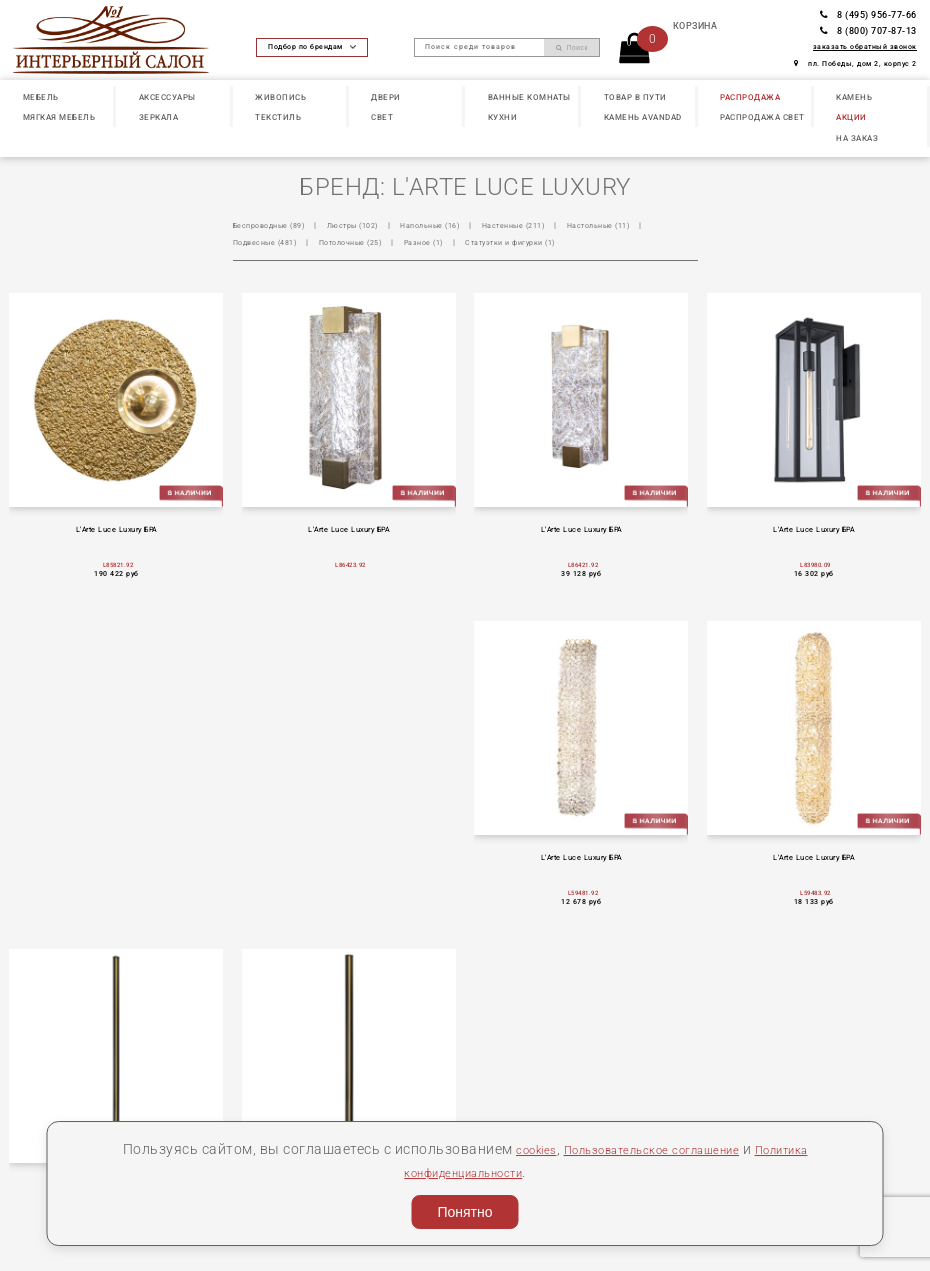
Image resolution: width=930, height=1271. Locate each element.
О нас (33, 1138)
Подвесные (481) (292, 242)
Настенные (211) (551, 225)
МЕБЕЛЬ (41, 97)
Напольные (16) (457, 225)
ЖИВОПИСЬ (280, 97)
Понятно (464, 1212)
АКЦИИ (851, 117)
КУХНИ (503, 117)
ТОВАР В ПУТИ (635, 97)
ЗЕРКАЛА (159, 117)
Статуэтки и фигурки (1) (569, 242)
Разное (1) (471, 242)
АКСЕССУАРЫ (167, 97)
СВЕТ (382, 117)
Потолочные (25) (389, 242)
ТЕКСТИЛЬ (278, 117)
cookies (508, 1149)
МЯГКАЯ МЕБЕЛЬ (59, 117)
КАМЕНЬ (854, 97)
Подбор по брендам (312, 47)
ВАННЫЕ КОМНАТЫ (529, 97)
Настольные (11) (646, 225)
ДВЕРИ (386, 97)
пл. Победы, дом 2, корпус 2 (855, 63)
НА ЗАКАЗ (857, 138)
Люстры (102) (370, 225)
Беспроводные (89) (275, 225)
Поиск (572, 48)
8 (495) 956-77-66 (868, 14)
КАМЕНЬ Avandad (643, 117)
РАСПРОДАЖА (750, 97)
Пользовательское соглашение (649, 1149)
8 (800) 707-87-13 (868, 30)
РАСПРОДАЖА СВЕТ (762, 117)
